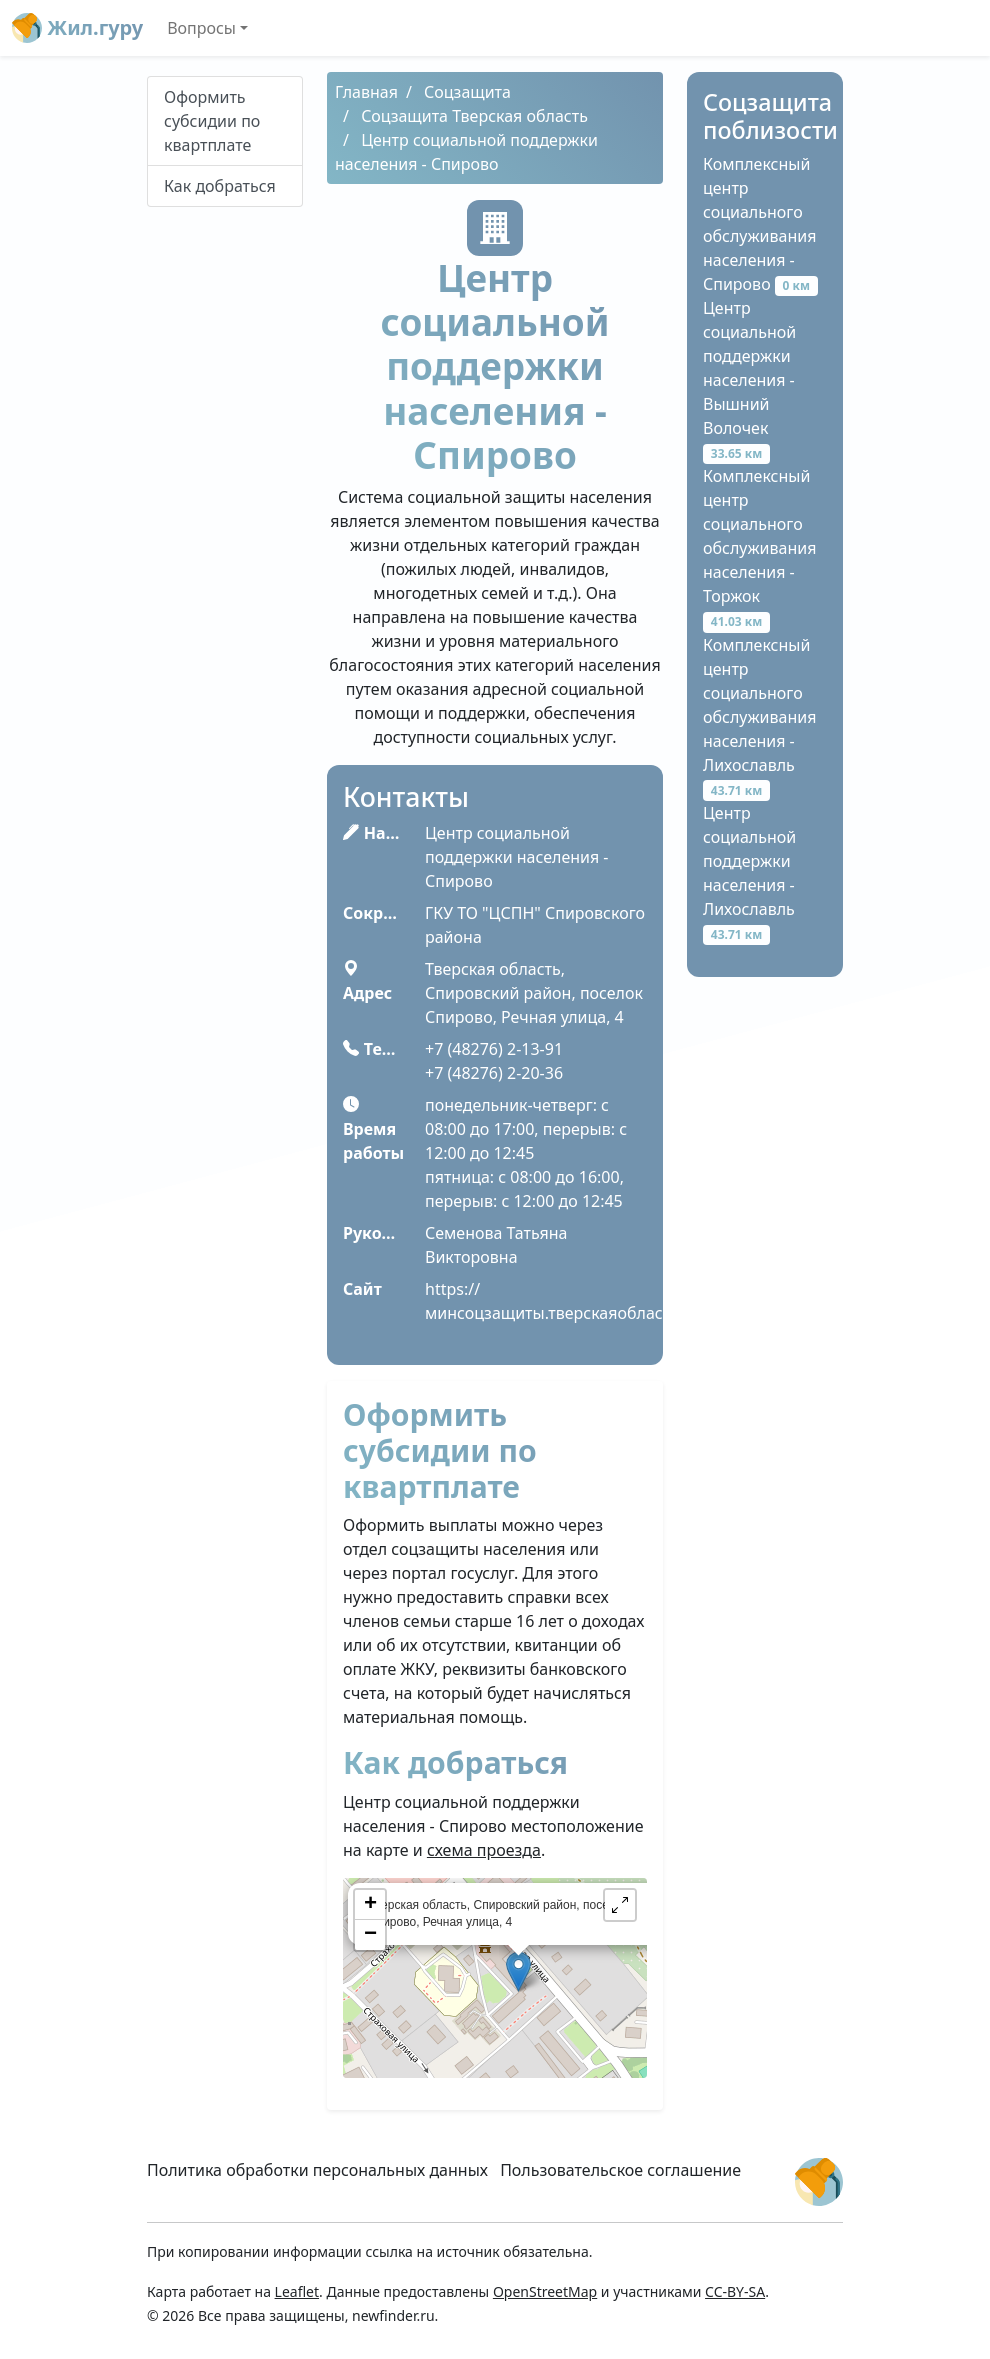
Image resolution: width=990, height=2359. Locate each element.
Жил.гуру (77, 28)
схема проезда (484, 1850)
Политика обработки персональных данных (317, 2170)
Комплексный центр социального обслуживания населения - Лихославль (759, 717)
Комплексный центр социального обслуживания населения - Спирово (760, 224)
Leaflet (297, 2291)
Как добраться (220, 186)
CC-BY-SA (735, 2291)
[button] (620, 1905)
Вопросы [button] (201, 28)
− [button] (370, 1935)
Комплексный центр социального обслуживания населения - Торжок (759, 548)
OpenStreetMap (545, 2291)
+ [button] (370, 1905)
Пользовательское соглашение (620, 2170)
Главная (366, 92)
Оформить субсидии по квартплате (212, 121)
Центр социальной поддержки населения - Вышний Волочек (749, 380)
